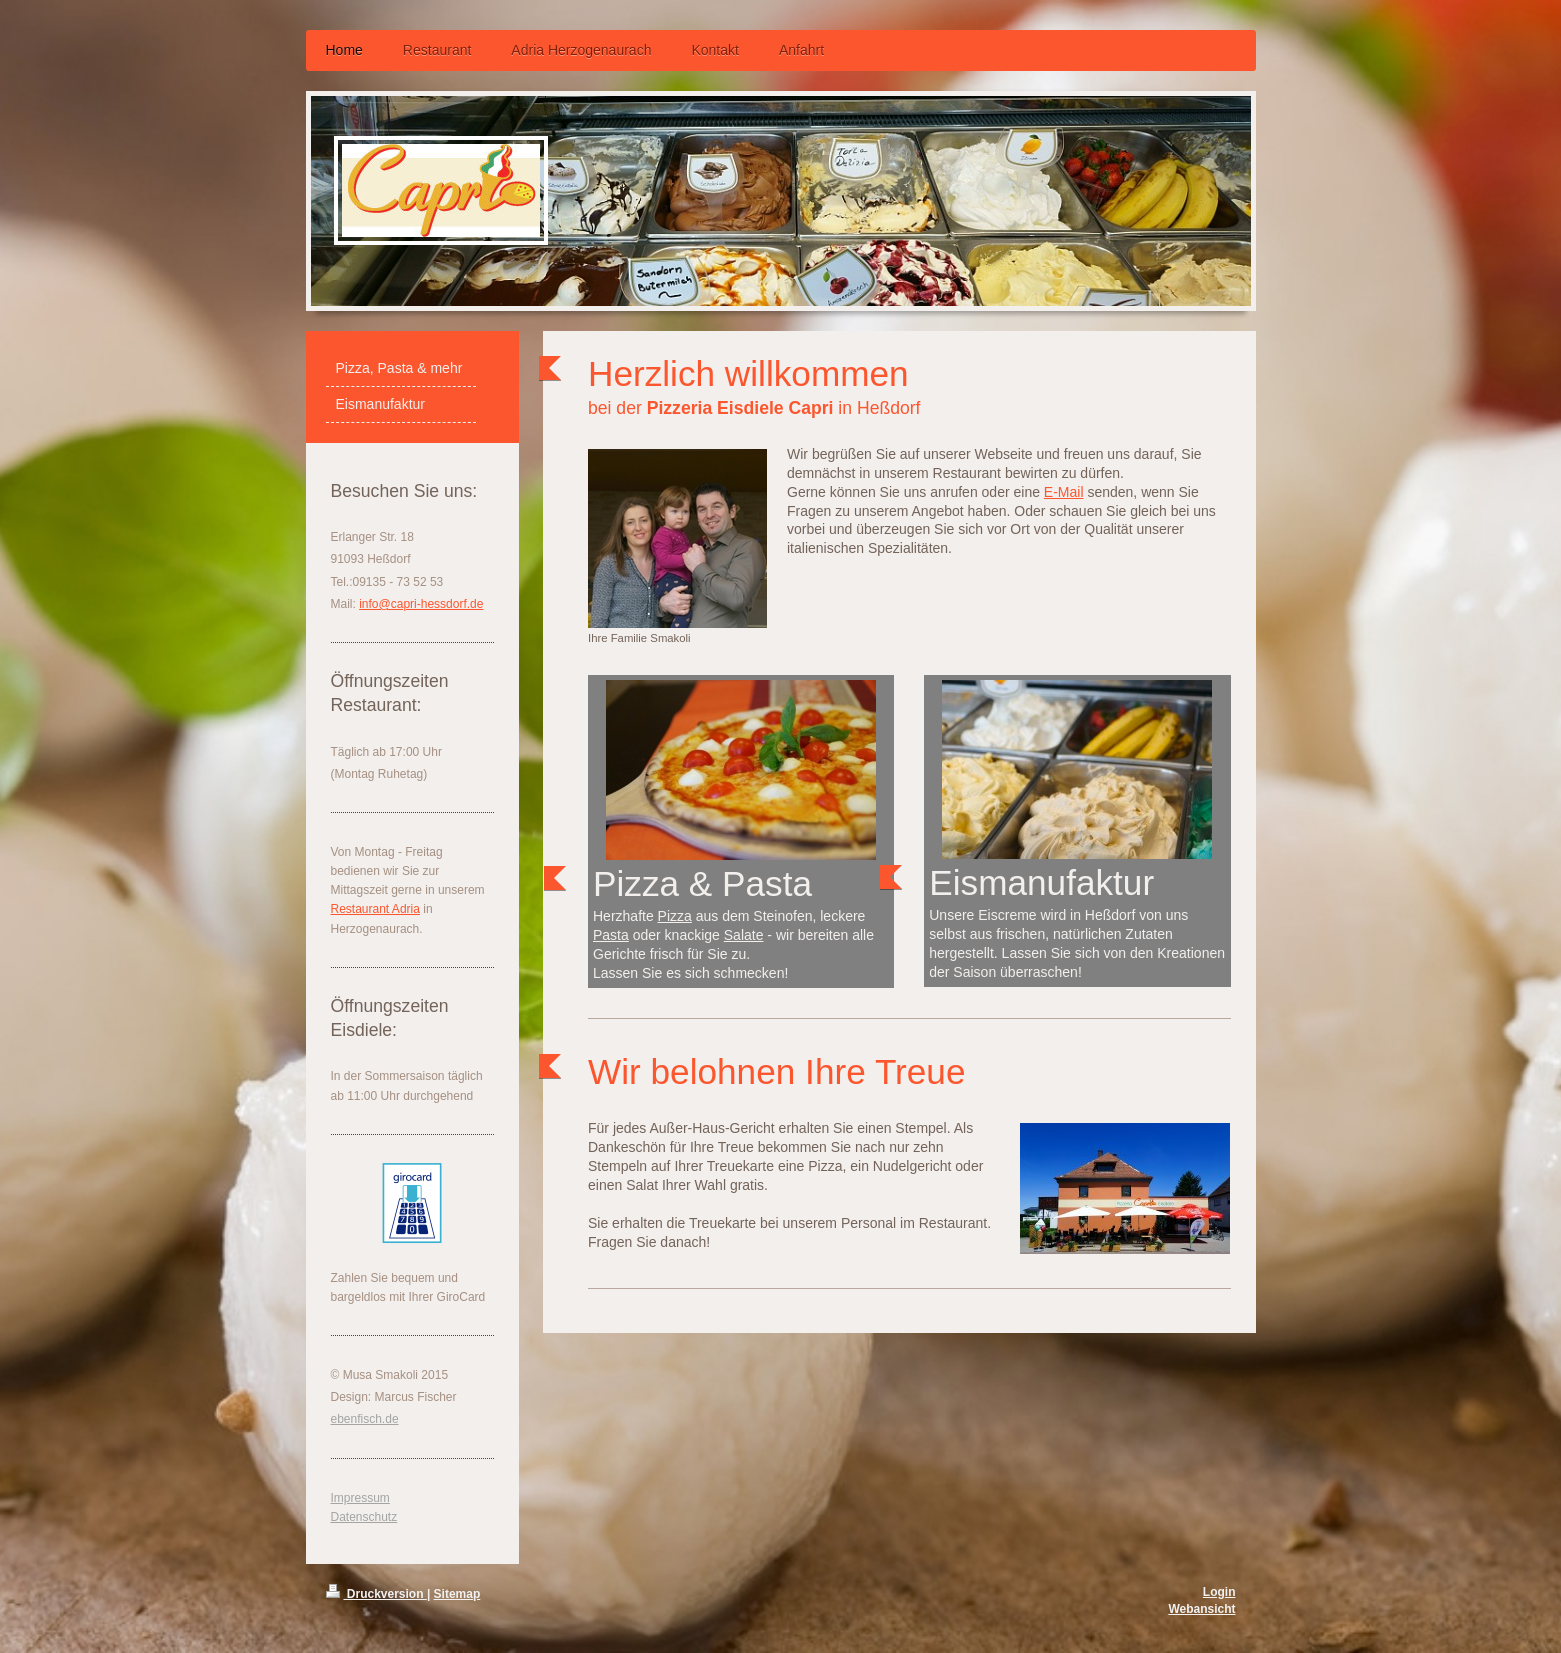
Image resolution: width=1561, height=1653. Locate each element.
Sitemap (457, 1594)
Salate (744, 935)
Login (1219, 1592)
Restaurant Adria (375, 909)
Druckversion (376, 1594)
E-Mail (1064, 492)
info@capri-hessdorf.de (421, 604)
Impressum (360, 1498)
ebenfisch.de (365, 1419)
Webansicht (1201, 1609)
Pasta (611, 935)
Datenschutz (364, 1517)
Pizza (675, 916)
